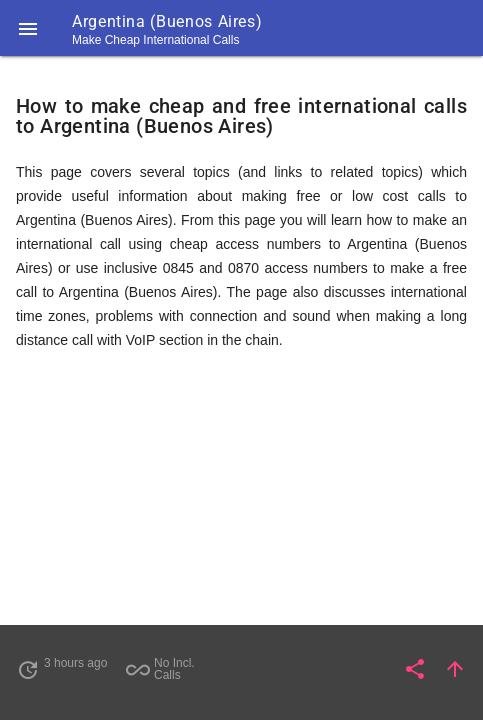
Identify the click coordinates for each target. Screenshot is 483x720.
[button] (28, 28)
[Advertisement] (241, 516)
